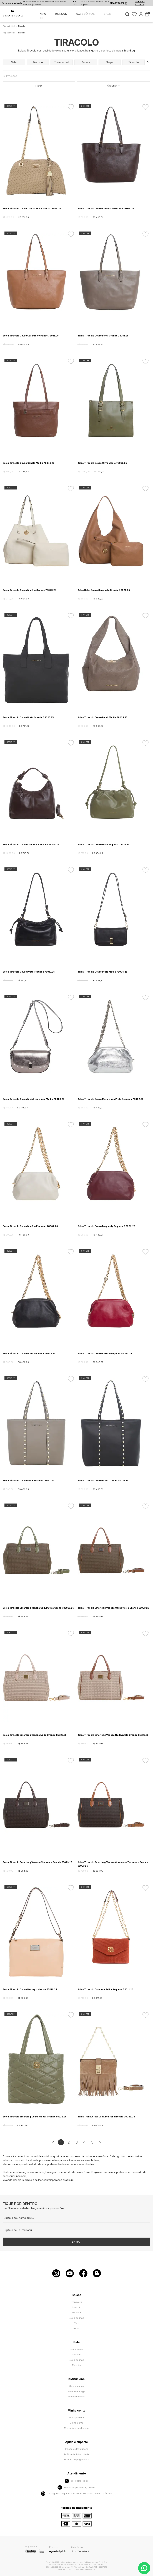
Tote (76, 2323)
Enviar (76, 2241)
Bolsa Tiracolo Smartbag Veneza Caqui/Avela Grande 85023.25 (113, 1607)
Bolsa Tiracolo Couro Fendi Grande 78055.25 (102, 335)
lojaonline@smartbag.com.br (76, 2487)
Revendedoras (76, 2396)
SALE (107, 14)
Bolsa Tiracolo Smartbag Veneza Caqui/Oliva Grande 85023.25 (38, 1607)
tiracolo (37, 62)
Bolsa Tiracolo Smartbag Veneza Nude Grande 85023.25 (34, 1735)
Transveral (76, 2302)
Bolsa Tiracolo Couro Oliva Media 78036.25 (102, 463)
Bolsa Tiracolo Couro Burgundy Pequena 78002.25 (106, 1226)
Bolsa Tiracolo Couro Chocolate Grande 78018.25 (31, 844)
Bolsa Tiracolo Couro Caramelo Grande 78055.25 (31, 335)
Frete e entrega (76, 2391)
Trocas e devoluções (76, 2448)
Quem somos (76, 2386)
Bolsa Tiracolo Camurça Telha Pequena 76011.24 (105, 1989)
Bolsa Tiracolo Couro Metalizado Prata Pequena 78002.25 (110, 1099)
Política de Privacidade (76, 2454)
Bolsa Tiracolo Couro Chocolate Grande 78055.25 (105, 208)
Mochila (76, 2312)
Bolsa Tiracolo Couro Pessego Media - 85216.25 (30, 1989)
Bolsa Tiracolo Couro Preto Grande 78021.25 (102, 1480)
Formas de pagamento (76, 2459)
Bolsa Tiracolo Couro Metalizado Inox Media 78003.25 (33, 1099)
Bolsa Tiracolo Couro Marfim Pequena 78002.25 (30, 1226)
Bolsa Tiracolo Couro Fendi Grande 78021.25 (28, 1480)
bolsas (85, 62)
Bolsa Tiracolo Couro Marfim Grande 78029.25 (29, 590)
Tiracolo (76, 2307)
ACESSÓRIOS (85, 14)
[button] (148, 62)
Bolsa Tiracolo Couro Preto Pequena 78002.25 (29, 1353)
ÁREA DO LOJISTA (139, 3)
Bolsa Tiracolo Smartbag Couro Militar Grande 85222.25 (34, 2116)
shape (110, 62)
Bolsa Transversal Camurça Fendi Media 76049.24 (106, 2116)
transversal (61, 62)
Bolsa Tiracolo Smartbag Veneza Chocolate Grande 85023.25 (37, 1862)
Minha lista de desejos (76, 2428)
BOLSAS (61, 14)
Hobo (76, 2328)
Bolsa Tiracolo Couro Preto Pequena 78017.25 (29, 971)
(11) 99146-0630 (76, 2481)
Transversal (76, 2349)
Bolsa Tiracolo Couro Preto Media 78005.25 (102, 971)
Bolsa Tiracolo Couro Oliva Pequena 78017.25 (103, 844)
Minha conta (77, 2422)
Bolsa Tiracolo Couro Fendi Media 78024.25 (102, 717)
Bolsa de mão (76, 2317)
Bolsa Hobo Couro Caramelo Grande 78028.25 (103, 590)
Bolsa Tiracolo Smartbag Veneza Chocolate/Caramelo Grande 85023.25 (112, 1864)
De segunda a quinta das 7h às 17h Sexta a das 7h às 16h (76, 2493)
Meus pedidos (76, 2417)
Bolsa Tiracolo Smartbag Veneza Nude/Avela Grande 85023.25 (112, 1735)
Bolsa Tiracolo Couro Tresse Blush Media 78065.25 (32, 208)
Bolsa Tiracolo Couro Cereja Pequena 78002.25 (104, 1353)
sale (14, 62)
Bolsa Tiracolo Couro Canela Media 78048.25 (28, 463)
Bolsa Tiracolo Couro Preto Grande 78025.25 (28, 717)
